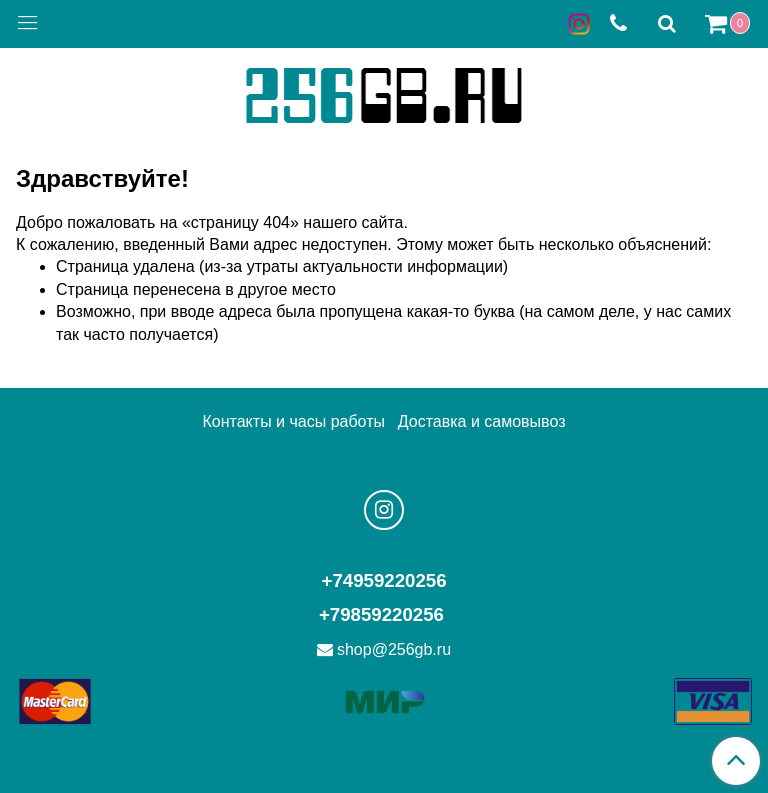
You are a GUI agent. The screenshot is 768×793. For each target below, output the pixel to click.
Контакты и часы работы (294, 421)
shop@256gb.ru (394, 649)
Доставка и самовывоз (482, 421)
